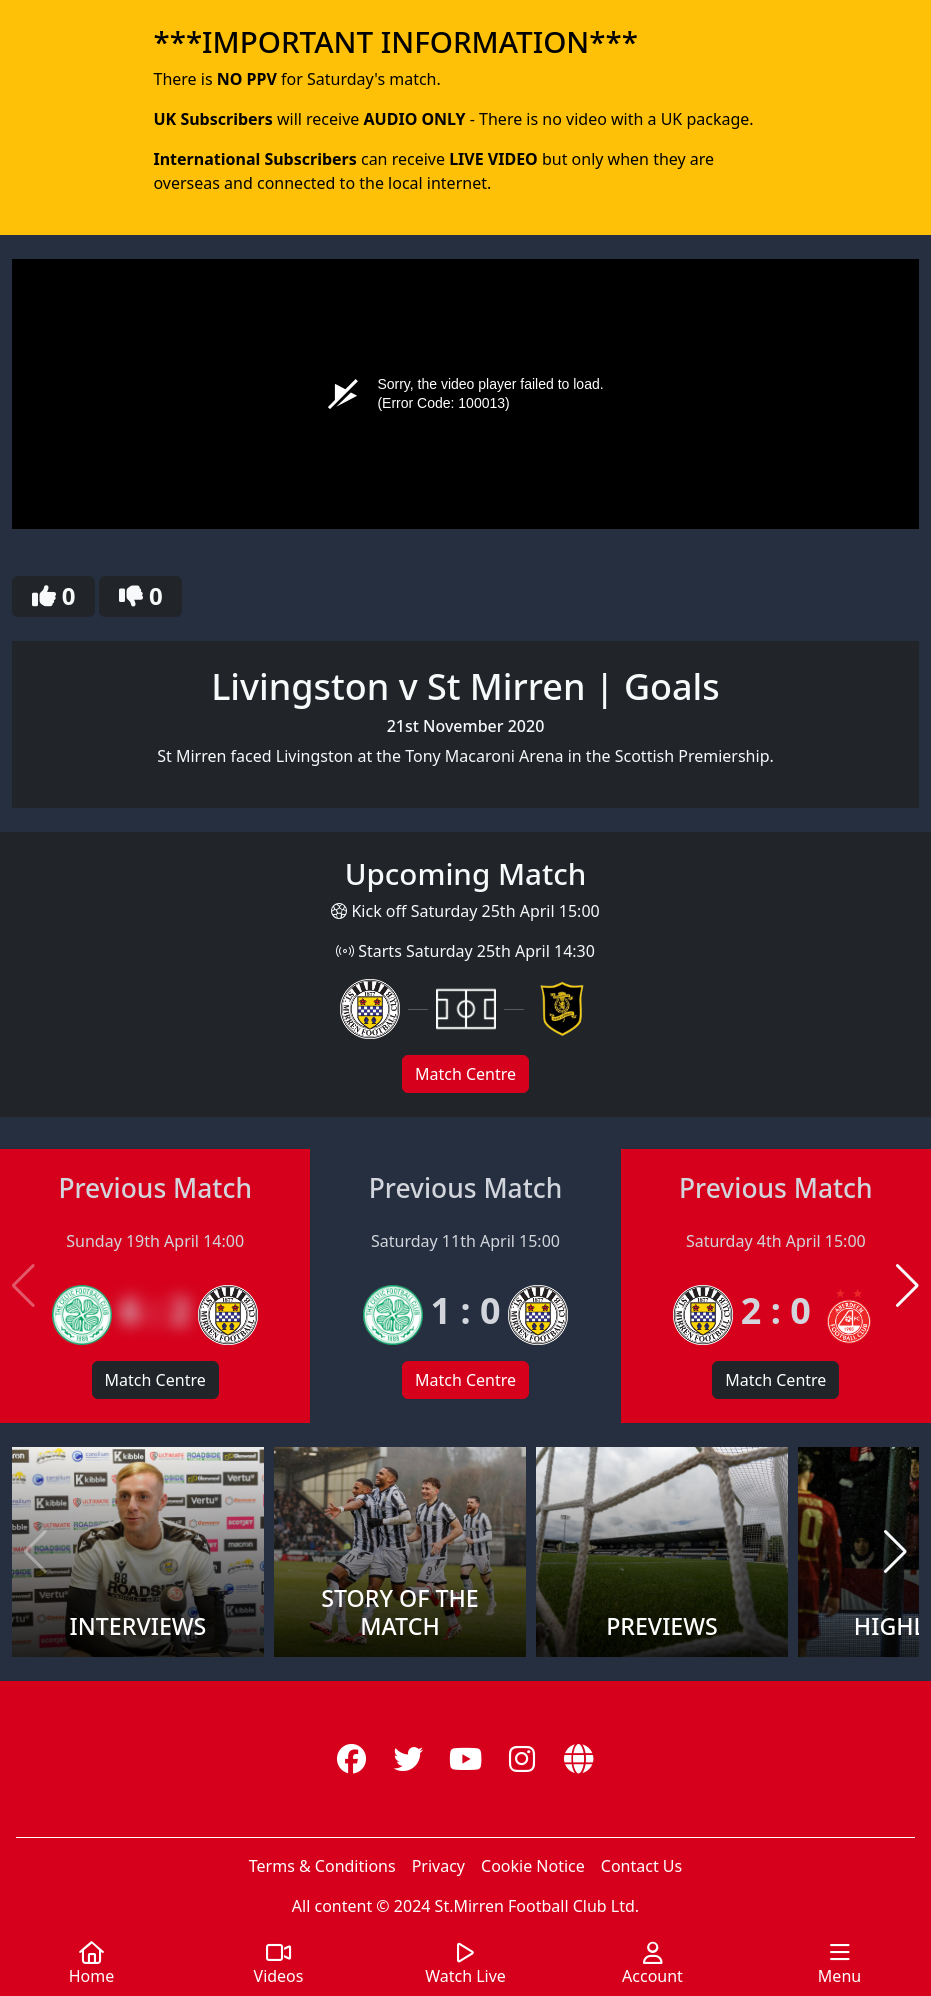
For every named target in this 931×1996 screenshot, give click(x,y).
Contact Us (641, 1866)
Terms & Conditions (322, 1866)
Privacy (438, 1866)
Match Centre (465, 1074)
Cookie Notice (533, 1866)
